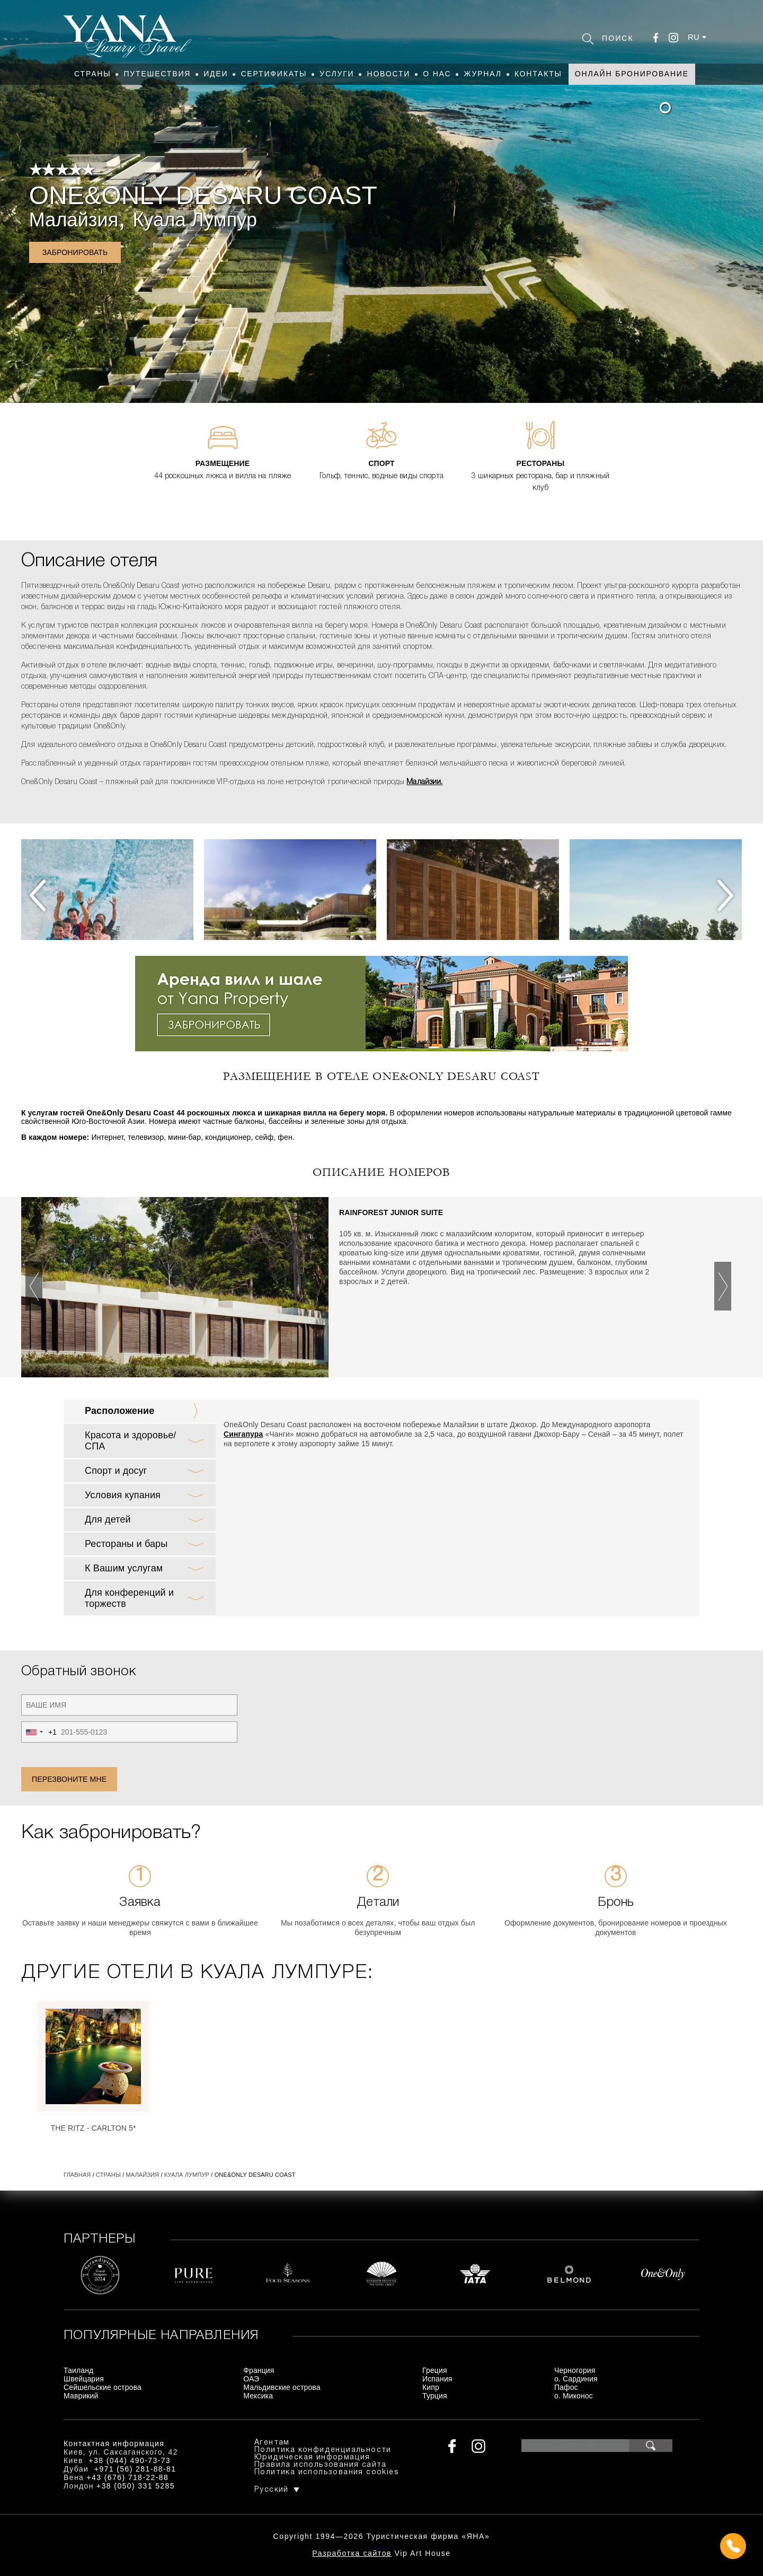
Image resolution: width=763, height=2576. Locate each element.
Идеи (215, 73)
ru (693, 36)
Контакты (538, 73)
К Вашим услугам (124, 1568)
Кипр (430, 2387)
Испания (437, 2379)
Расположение (119, 1410)
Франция (258, 2370)
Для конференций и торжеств (129, 1598)
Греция (434, 2370)
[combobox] (39, 1732)
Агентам (272, 2442)
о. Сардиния (576, 2379)
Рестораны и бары (126, 1543)
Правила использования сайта (320, 2464)
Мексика (258, 2396)
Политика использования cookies (326, 2472)
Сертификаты (274, 73)
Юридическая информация (312, 2457)
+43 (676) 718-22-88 (128, 2477)
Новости (388, 73)
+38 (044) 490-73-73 (129, 2460)
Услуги (337, 73)
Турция (434, 2396)
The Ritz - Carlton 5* (93, 2128)
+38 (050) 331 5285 (135, 2486)
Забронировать (75, 252)
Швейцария (84, 2379)
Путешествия (157, 73)
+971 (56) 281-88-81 (135, 2469)
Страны (92, 73)
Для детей (108, 1519)
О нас (437, 73)
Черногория (575, 2370)
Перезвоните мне (69, 1779)
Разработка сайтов (352, 2553)
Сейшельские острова (102, 2387)
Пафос (566, 2387)
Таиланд (78, 2370)
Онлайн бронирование (632, 73)
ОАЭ (251, 2379)
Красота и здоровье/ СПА (130, 1441)
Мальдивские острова (281, 2387)
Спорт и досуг (116, 1470)
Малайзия (74, 220)
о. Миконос (573, 2396)
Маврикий (81, 2396)
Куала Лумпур (194, 220)
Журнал (482, 73)
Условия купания (123, 1495)
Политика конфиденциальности (323, 2450)
